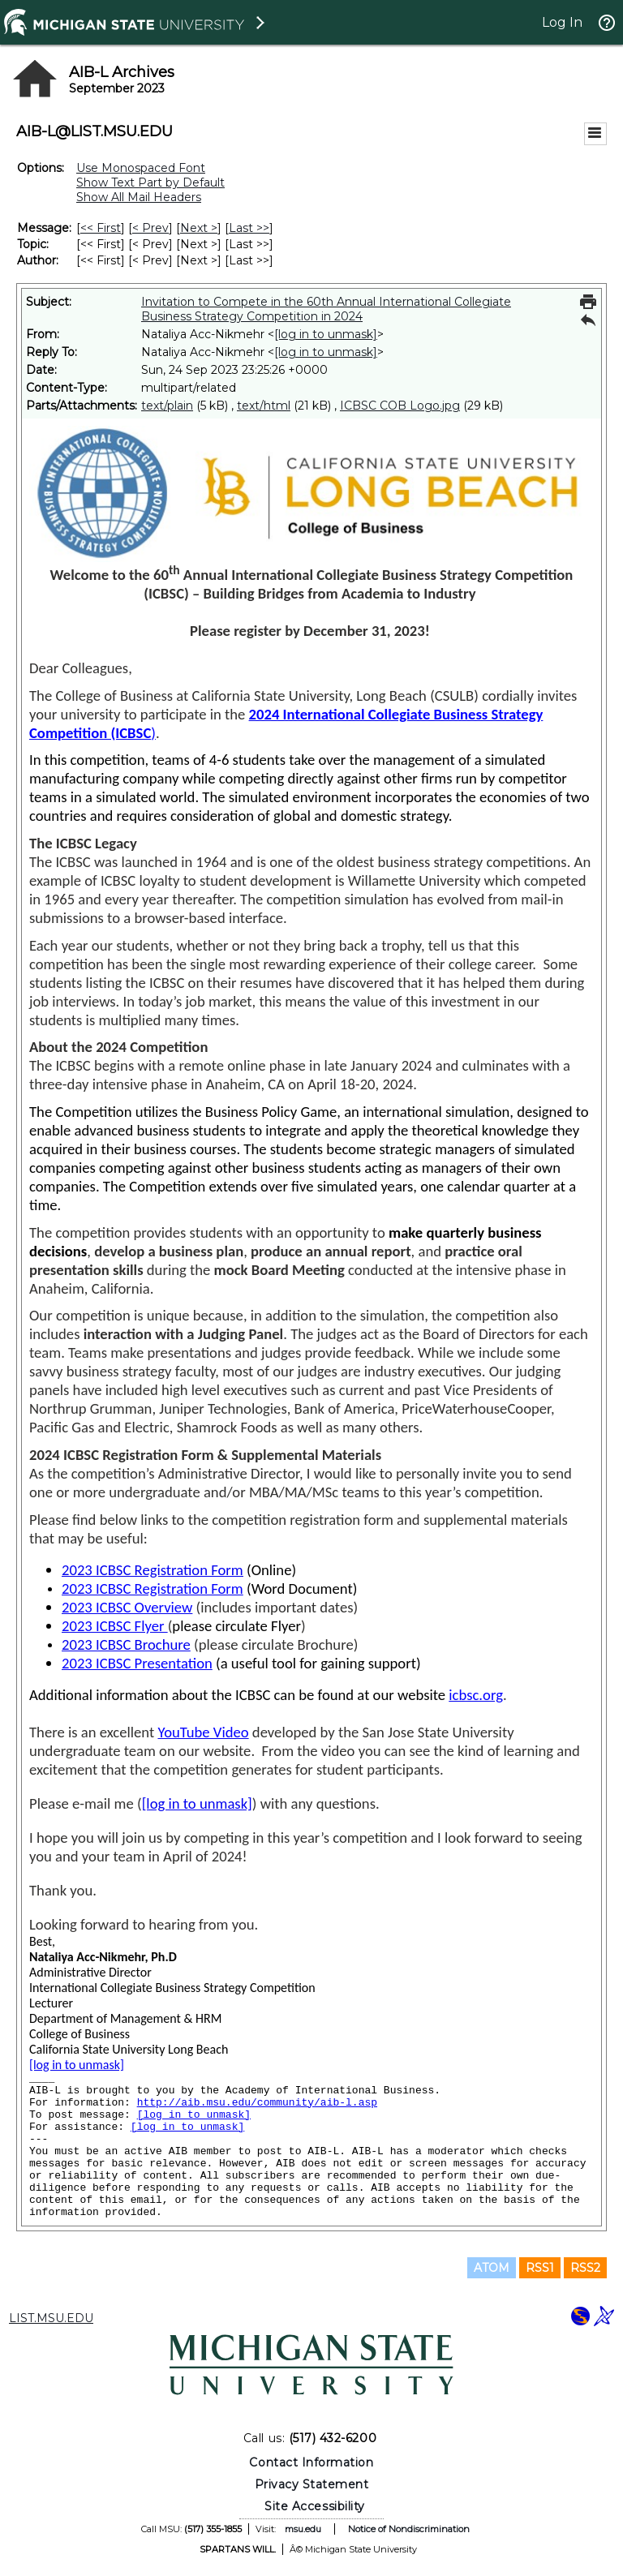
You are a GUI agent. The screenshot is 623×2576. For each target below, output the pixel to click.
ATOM (491, 2267)
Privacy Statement (312, 2484)
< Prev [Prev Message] (150, 228)
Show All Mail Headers (138, 197)
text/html (263, 405)
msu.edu (303, 2529)
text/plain (167, 405)
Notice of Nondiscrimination (409, 2529)
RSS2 (585, 2267)
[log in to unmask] (325, 334)
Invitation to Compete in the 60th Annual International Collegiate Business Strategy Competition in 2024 (326, 309)
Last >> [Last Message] (249, 228)
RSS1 (540, 2267)
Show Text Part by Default (150, 182)
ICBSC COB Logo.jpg (400, 405)
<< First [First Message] (100, 228)
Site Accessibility (314, 2506)
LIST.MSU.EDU (51, 2318)
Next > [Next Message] (198, 228)
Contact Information (311, 2462)
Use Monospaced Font (140, 168)
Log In (562, 22)
